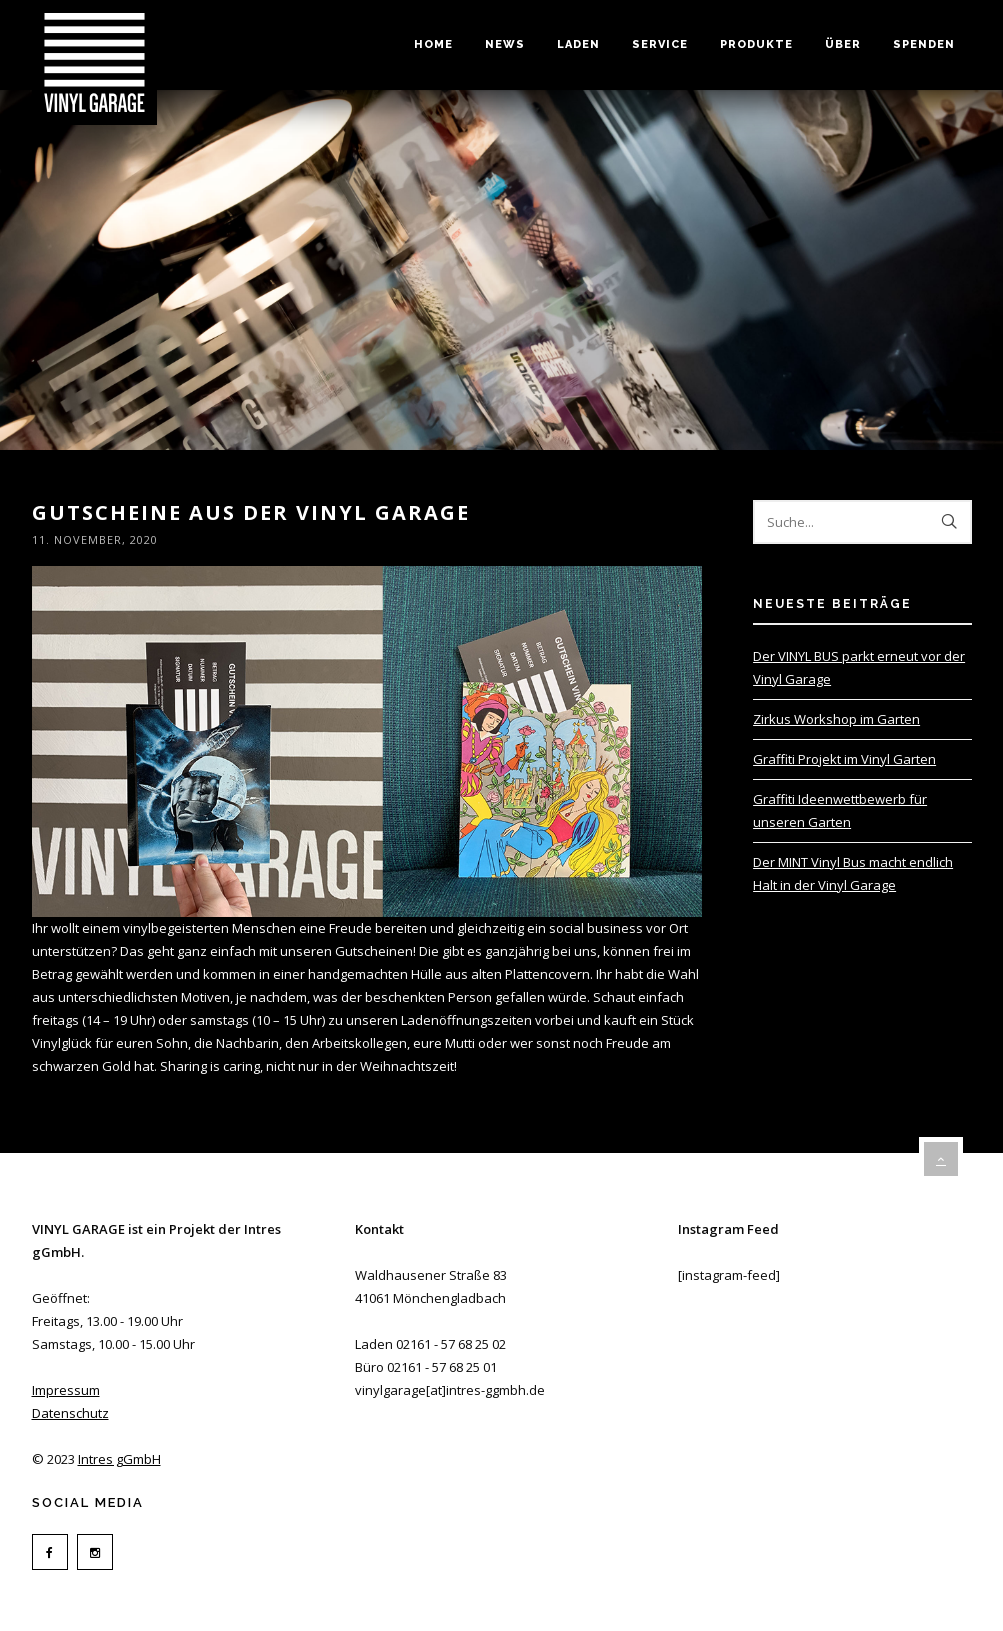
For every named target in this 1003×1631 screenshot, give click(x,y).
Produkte (756, 44)
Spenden (924, 44)
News (505, 44)
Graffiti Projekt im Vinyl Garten (844, 759)
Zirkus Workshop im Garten (836, 719)
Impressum (66, 1390)
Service (660, 44)
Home (433, 44)
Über (843, 44)
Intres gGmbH (119, 1459)
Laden (578, 44)
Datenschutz (70, 1413)
